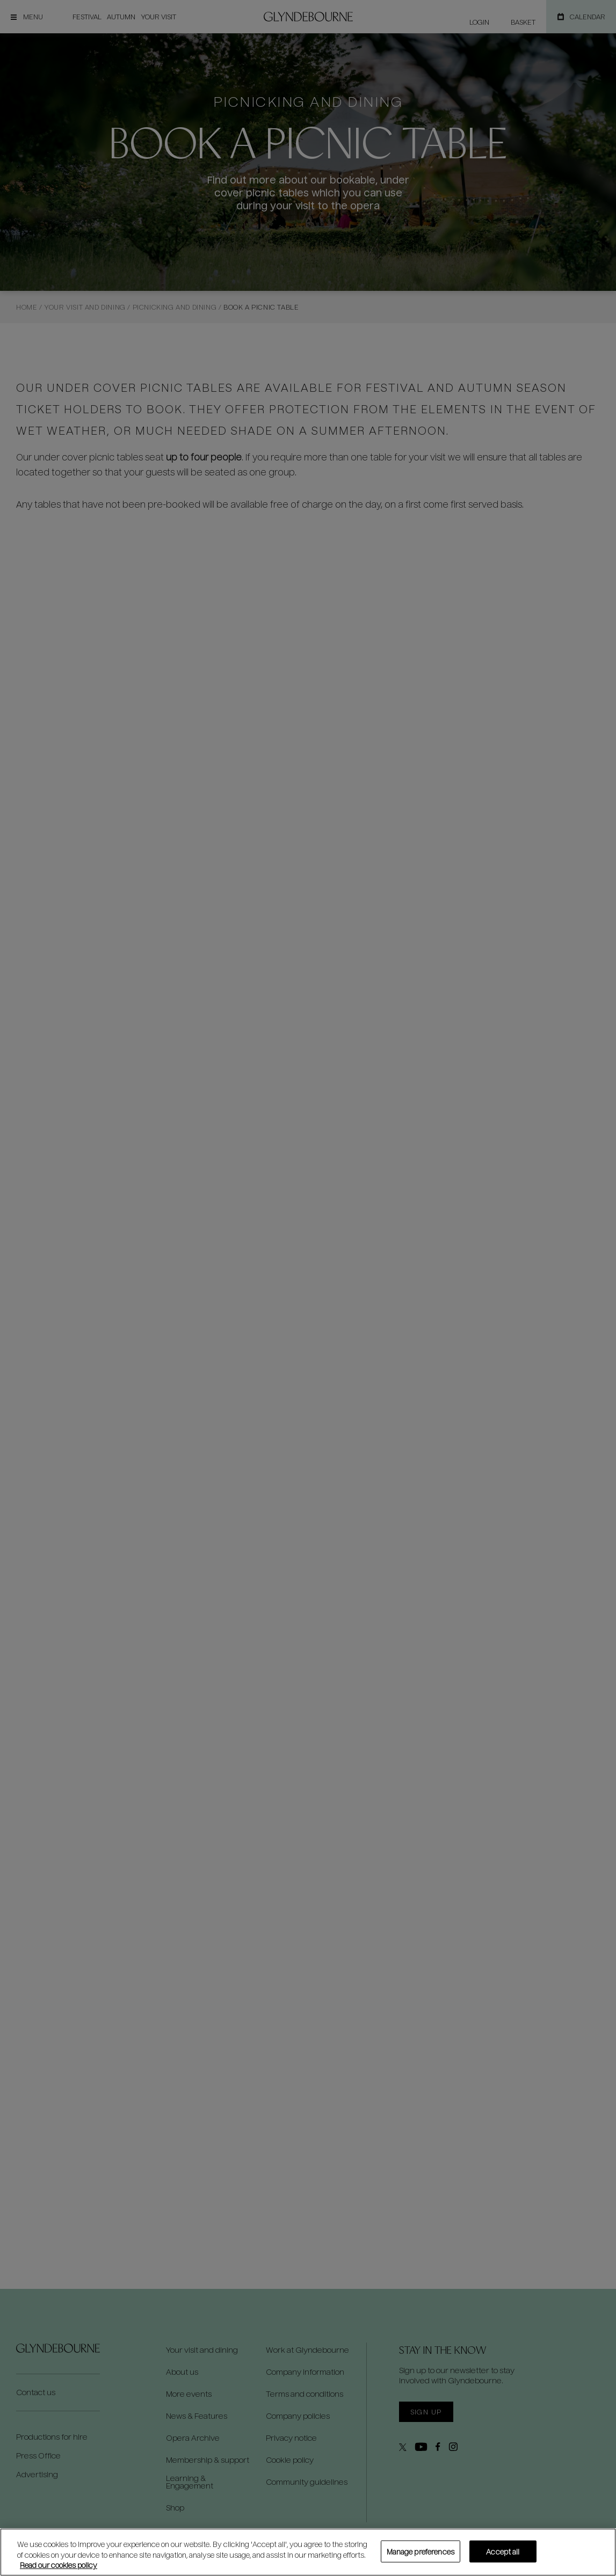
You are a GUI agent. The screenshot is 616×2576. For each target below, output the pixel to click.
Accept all (502, 2551)
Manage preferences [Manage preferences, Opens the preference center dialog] (420, 2551)
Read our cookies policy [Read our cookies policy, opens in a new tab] (58, 2565)
